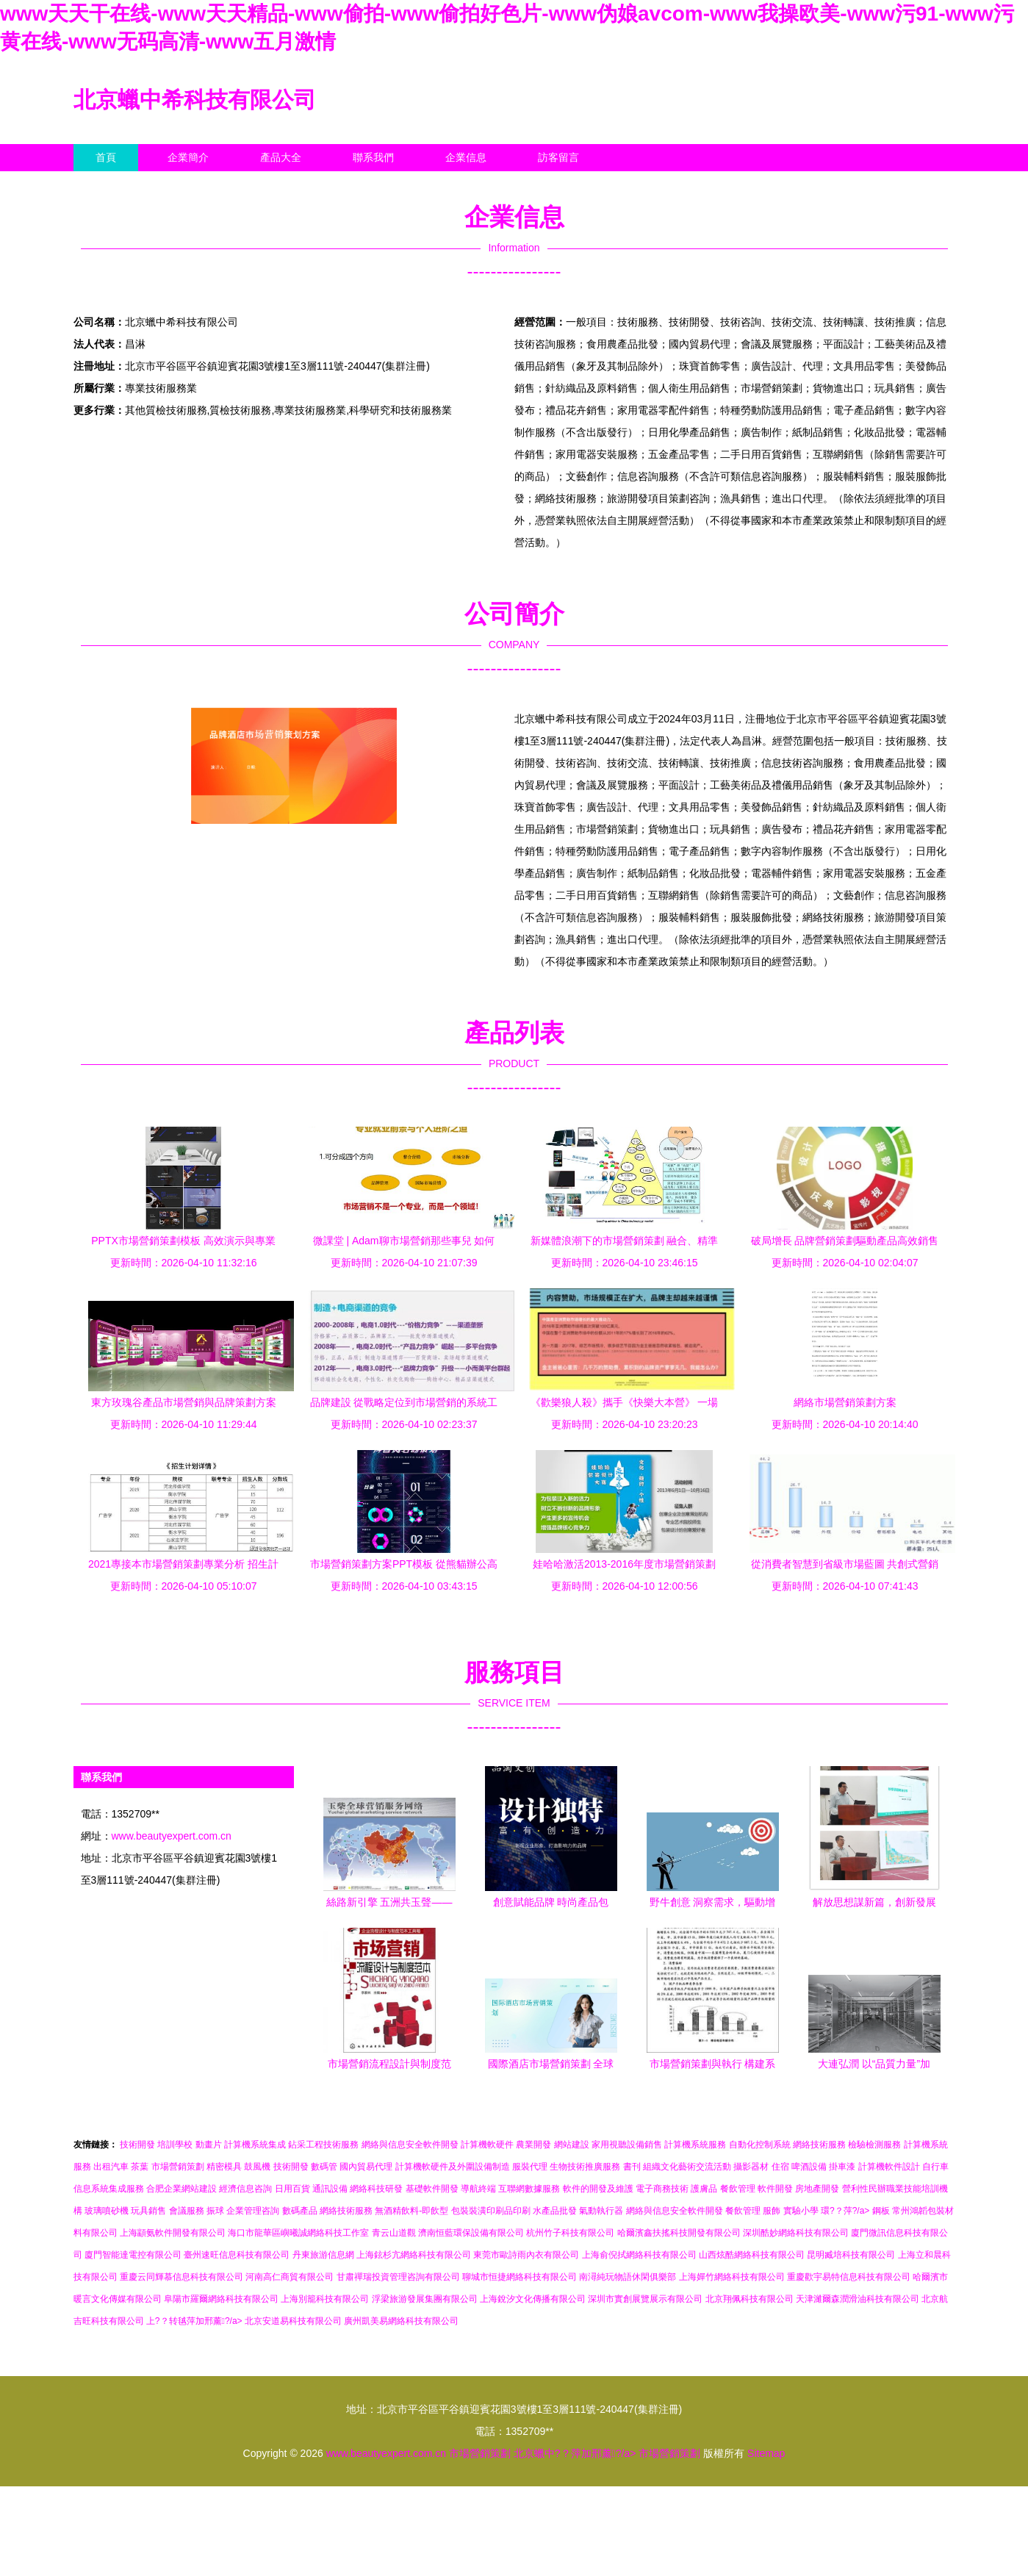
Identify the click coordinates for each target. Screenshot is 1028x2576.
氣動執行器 (601, 2211)
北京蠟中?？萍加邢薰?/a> (576, 2453)
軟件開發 (775, 2189)
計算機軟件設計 (889, 2166)
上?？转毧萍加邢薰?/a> (195, 2321)
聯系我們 (373, 157)
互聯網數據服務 (529, 2189)
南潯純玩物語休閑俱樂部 (627, 2277)
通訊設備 (330, 2189)
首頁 (106, 157)
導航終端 (478, 2189)
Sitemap (766, 2453)
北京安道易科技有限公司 (293, 2321)
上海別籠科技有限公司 (325, 2299)
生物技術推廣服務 (585, 2166)
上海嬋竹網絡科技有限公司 (732, 2277)
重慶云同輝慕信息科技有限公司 (181, 2277)
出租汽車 (111, 2166)
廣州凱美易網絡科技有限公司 (401, 2321)
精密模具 (224, 2166)
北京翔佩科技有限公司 (749, 2299)
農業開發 (533, 2144)
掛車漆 (842, 2166)
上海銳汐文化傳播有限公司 (533, 2299)
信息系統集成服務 (108, 2189)
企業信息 (465, 157)
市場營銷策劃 (177, 2166)
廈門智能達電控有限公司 (133, 2255)
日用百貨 (292, 2189)
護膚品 (704, 2189)
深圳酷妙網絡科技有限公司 (796, 2233)
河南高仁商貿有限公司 (289, 2277)
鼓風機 (257, 2166)
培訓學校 (175, 2144)
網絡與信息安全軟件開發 (410, 2144)
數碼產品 (299, 2211)
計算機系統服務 (695, 2144)
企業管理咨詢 (252, 2211)
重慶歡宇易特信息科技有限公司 (848, 2277)
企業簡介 (188, 157)
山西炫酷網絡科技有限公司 (752, 2255)
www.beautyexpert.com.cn (171, 1836)
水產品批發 (555, 2211)
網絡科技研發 (376, 2189)
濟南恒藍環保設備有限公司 (471, 2233)
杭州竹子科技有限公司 (570, 2233)
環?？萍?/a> (846, 2211)
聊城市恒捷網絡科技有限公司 (519, 2277)
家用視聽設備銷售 (627, 2144)
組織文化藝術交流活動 (687, 2166)
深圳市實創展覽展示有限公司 (645, 2299)
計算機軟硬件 (487, 2144)
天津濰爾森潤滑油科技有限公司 (857, 2299)
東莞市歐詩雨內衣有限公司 (526, 2255)
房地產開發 (817, 2189)
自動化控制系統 (760, 2144)
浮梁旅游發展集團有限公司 (425, 2299)
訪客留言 (558, 157)
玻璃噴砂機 (107, 2211)
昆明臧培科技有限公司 (851, 2255)
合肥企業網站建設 (181, 2189)
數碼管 (324, 2166)
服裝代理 (529, 2166)
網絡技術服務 (819, 2144)
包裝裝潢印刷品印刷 (491, 2211)
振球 (215, 2211)
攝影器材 (751, 2166)
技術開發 (137, 2144)
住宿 (780, 2166)
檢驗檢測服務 (874, 2144)
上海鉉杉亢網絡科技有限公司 (413, 2255)
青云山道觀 (394, 2233)
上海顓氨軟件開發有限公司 (173, 2233)
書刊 (632, 2166)
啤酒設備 (809, 2166)
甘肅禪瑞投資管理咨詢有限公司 (398, 2277)
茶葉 (139, 2166)
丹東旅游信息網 (323, 2255)
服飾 (771, 2211)
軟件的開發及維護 (598, 2189)
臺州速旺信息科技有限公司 (237, 2255)
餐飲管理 (737, 2189)
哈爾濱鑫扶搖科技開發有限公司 (679, 2233)
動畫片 (208, 2144)
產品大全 (280, 157)
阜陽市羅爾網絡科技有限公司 (221, 2299)
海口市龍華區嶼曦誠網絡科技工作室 (298, 2233)
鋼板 (881, 2211)
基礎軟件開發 (432, 2189)
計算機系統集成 (255, 2144)
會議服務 (186, 2211)
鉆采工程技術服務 (323, 2144)
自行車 (935, 2166)
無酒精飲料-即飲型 (411, 2211)
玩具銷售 (148, 2211)
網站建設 (571, 2144)
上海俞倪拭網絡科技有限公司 (639, 2255)
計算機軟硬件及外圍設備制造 (452, 2166)
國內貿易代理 (365, 2166)
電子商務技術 (662, 2189)
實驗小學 (801, 2211)
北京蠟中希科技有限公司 (194, 99)
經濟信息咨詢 (245, 2189)
